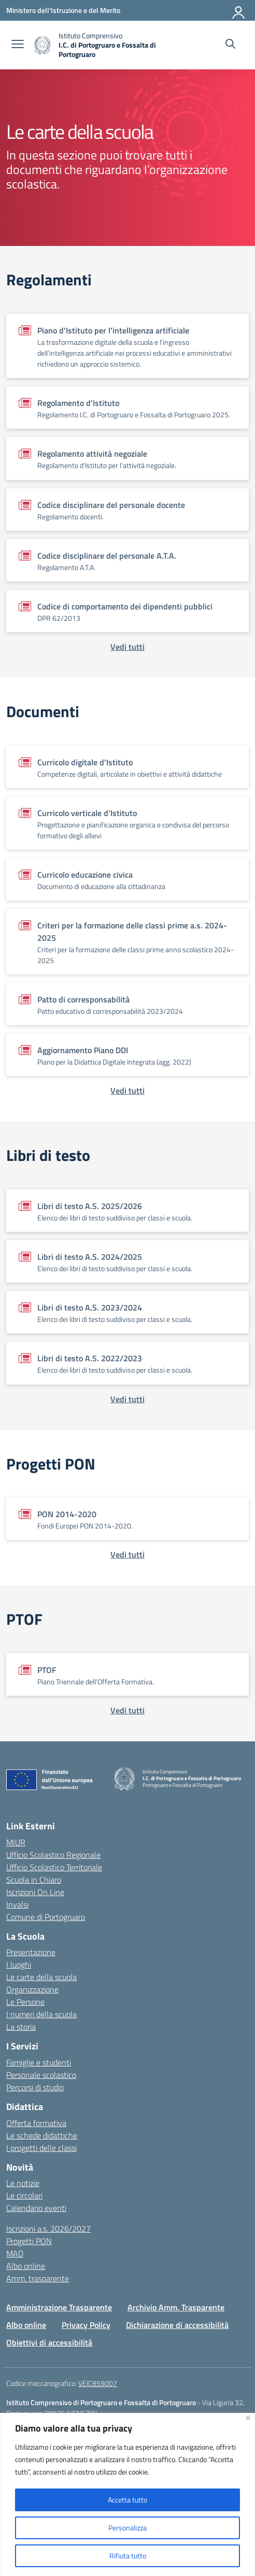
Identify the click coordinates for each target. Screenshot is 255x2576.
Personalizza (127, 2527)
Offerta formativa (36, 2123)
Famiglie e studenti (38, 2062)
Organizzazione (32, 1989)
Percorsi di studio (35, 2087)
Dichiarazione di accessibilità (177, 2325)
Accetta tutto (127, 2499)
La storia (21, 2026)
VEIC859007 (97, 2383)
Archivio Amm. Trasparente (176, 2307)
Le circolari (24, 2195)
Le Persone (25, 2002)
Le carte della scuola (41, 1977)
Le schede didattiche (41, 2135)
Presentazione (30, 1952)
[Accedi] (239, 10)
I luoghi (18, 1964)
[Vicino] (248, 2417)
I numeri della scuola (41, 2014)
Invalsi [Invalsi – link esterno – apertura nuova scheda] (17, 1904)
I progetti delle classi (41, 2148)
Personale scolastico (41, 2075)
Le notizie (22, 2183)
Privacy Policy (86, 2325)
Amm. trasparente (37, 2278)
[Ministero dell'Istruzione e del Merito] (63, 10)
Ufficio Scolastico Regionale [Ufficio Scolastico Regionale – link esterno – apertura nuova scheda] (53, 1855)
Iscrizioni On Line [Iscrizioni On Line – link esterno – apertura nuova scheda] (35, 1892)
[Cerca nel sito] (230, 45)
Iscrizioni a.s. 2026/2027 (48, 2228)
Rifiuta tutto (127, 2555)
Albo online (25, 2266)
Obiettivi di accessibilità (49, 2342)
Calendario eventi (36, 2208)
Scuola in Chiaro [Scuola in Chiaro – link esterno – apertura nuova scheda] (33, 1879)
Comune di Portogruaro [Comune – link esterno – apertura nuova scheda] (45, 1917)
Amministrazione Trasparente (59, 2307)
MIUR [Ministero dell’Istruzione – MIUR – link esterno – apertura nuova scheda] (15, 1842)
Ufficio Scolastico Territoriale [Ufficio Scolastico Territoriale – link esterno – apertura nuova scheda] (54, 1867)
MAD (14, 2253)
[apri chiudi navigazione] (17, 45)
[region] (127, 2494)
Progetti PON (29, 2241)
